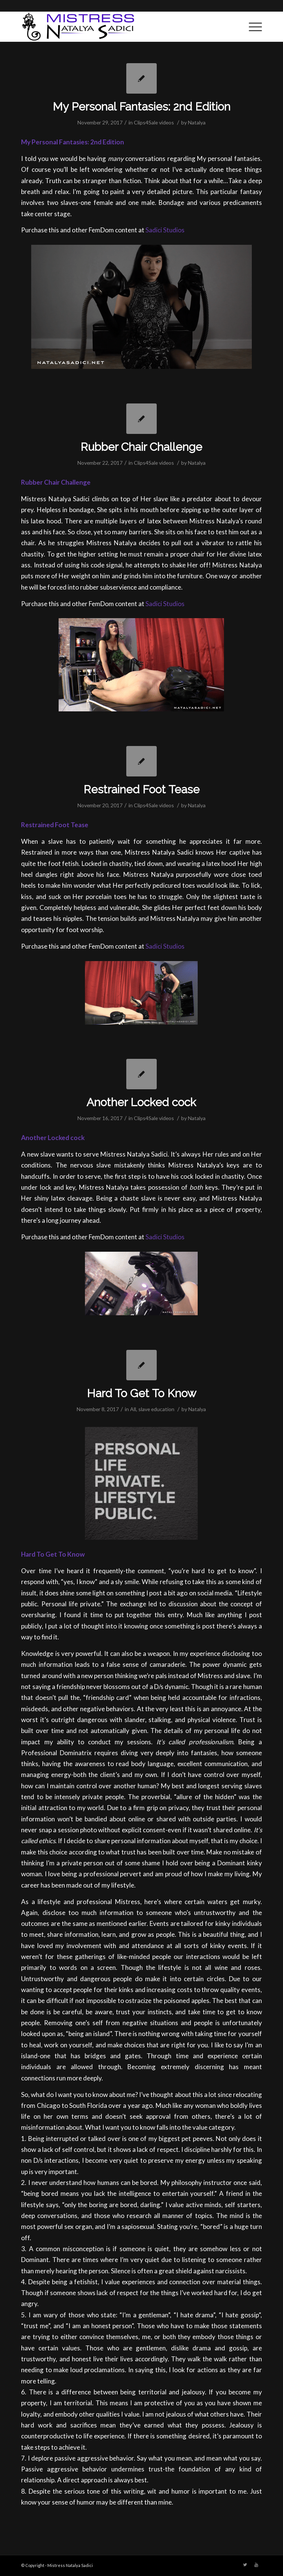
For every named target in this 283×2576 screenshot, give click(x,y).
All (133, 1409)
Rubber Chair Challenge (141, 446)
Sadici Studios (165, 230)
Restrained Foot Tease (141, 789)
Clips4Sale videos (154, 122)
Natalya (197, 122)
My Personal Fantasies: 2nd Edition (141, 106)
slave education (156, 1409)
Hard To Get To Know (141, 1393)
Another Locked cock (141, 1102)
